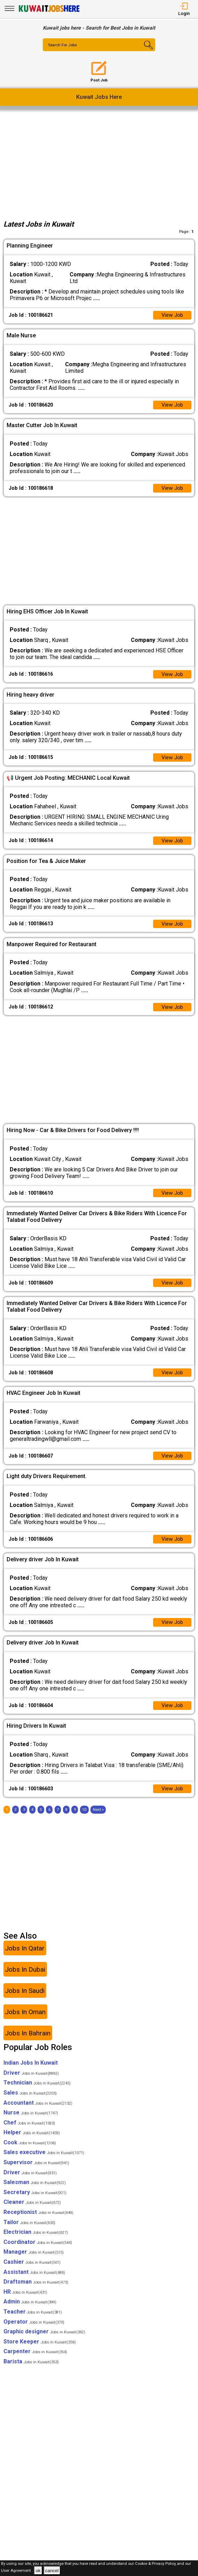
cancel (52, 2570)
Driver (31, 2082)
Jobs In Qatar (25, 1958)
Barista (31, 2370)
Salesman (34, 2192)
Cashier (32, 2271)
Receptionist (38, 2221)
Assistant (34, 2281)
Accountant (37, 2112)
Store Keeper (39, 2351)
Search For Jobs (63, 45)
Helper (31, 2142)
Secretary (34, 2201)
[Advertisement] (99, 163)
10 (84, 1819)
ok (37, 2570)
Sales (30, 2102)
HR (25, 2301)
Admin (29, 2311)
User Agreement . (17, 2571)
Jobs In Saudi (25, 2000)
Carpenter (35, 2361)
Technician (37, 2092)
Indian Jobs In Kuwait (30, 2072)
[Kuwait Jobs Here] (49, 11)
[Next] (98, 1819)
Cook (29, 2152)
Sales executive (43, 2162)
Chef (29, 2132)
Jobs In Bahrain (27, 2043)
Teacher (32, 2321)
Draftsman (35, 2291)
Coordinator (37, 2251)
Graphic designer (44, 2341)
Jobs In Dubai (25, 1979)
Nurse (30, 2122)
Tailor (29, 2231)
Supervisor (36, 2172)
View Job (171, 315)
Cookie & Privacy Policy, (156, 2563)
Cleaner (32, 2211)
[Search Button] (146, 50)
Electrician (35, 2241)
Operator (33, 2331)
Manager (33, 2261)
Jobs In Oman (25, 2021)
